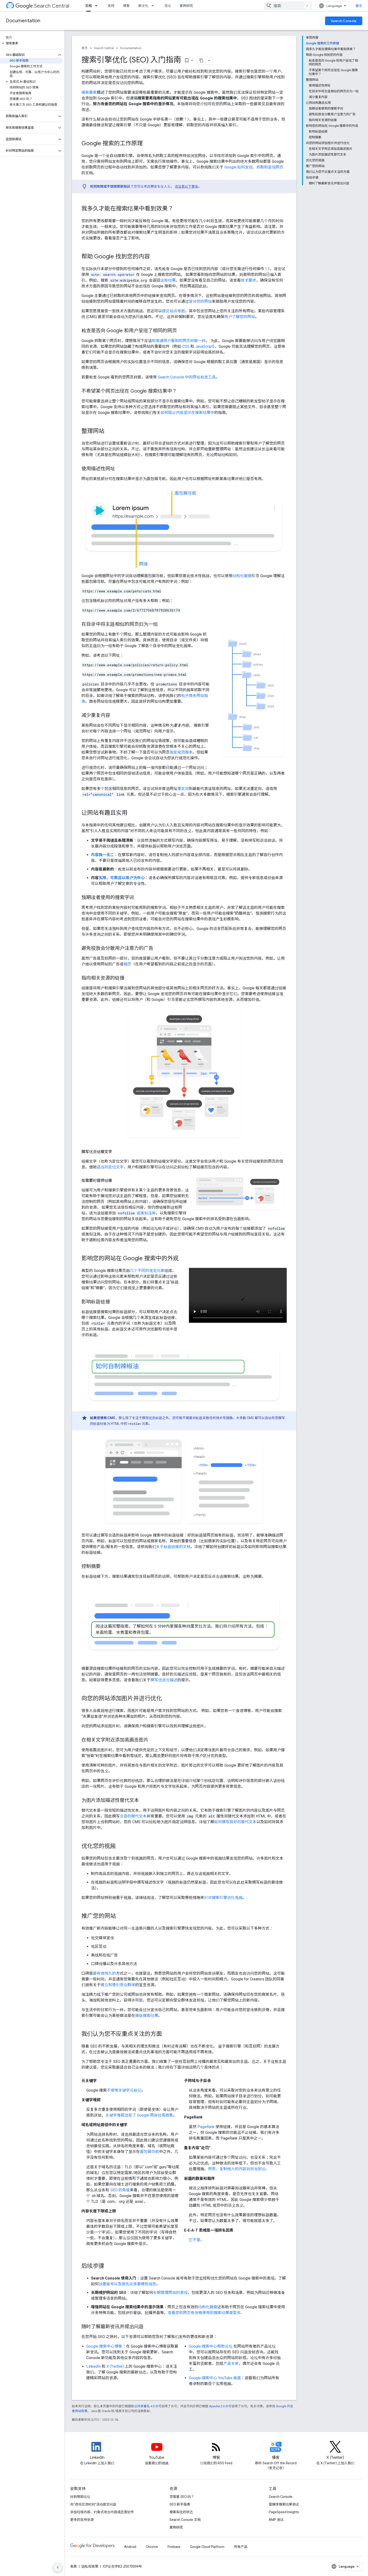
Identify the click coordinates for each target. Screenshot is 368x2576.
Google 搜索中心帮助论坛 (211, 2346)
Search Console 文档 (185, 2520)
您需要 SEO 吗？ (181, 2497)
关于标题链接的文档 (173, 1546)
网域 (143, 564)
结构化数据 (242, 576)
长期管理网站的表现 (170, 2292)
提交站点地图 (173, 311)
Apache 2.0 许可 (220, 2406)
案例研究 (186, 6)
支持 (111, 6)
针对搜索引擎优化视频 (223, 1897)
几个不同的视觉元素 (147, 1270)
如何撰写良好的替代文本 (235, 1822)
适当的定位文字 (110, 1167)
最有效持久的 (104, 1973)
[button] (31, 43)
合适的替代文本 (133, 1816)
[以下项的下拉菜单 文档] (97, 6)
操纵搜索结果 (146, 2015)
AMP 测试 (276, 2520)
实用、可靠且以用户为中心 (122, 878)
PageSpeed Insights (284, 2512)
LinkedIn (93, 2366)
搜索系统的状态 (181, 2512)
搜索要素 (89, 92)
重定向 (183, 788)
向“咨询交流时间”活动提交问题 (93, 2504)
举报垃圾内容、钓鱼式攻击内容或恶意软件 (102, 2512)
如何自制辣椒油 (117, 1366)
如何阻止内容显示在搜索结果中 (187, 412)
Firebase (174, 2547)
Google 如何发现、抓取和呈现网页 (253, 167)
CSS (185, 346)
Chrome (152, 2547)
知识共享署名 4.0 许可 (146, 2406)
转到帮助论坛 (80, 2497)
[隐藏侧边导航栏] (58, 2567)
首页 (85, 48)
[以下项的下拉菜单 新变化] (154, 6)
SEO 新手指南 (179, 2504)
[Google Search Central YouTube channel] (157, 2451)
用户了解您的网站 (239, 316)
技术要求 (248, 280)
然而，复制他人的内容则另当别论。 (238, 2169)
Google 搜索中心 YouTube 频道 (215, 2378)
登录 (359, 6)
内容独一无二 (102, 855)
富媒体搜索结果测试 (284, 2504)
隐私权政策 (90, 2566)
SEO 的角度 (120, 2190)
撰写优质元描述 (164, 1680)
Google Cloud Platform (207, 2547)
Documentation (23, 21)
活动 (167, 6)
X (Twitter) (115, 2366)
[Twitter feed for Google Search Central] (335, 2451)
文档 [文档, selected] (88, 6)
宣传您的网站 (200, 301)
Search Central (42, 6)
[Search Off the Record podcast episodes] (276, 2451)
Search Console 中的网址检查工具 (187, 377)
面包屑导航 (185, 493)
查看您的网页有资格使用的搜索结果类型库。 (206, 2312)
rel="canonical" (98, 794)
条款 (73, 2566)
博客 (126, 6)
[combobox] (288, 5)
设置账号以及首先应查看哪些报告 (127, 2284)
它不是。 (196, 2240)
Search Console (343, 21)
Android (130, 2547)
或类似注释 (136, 1213)
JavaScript (204, 346)
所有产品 (240, 2547)
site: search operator (112, 274)
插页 (127, 964)
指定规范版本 (181, 752)
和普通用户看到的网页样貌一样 (179, 340)
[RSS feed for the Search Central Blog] (216, 2451)
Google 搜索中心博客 (104, 2346)
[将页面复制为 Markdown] (201, 60)
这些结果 (168, 280)
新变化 (143, 6)
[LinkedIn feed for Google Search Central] (97, 2451)
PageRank (206, 2126)
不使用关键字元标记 (124, 2090)
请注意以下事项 (186, 186)
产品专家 (231, 2363)
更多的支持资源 (82, 2520)
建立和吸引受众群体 (118, 1985)
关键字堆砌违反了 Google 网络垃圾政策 (139, 2115)
